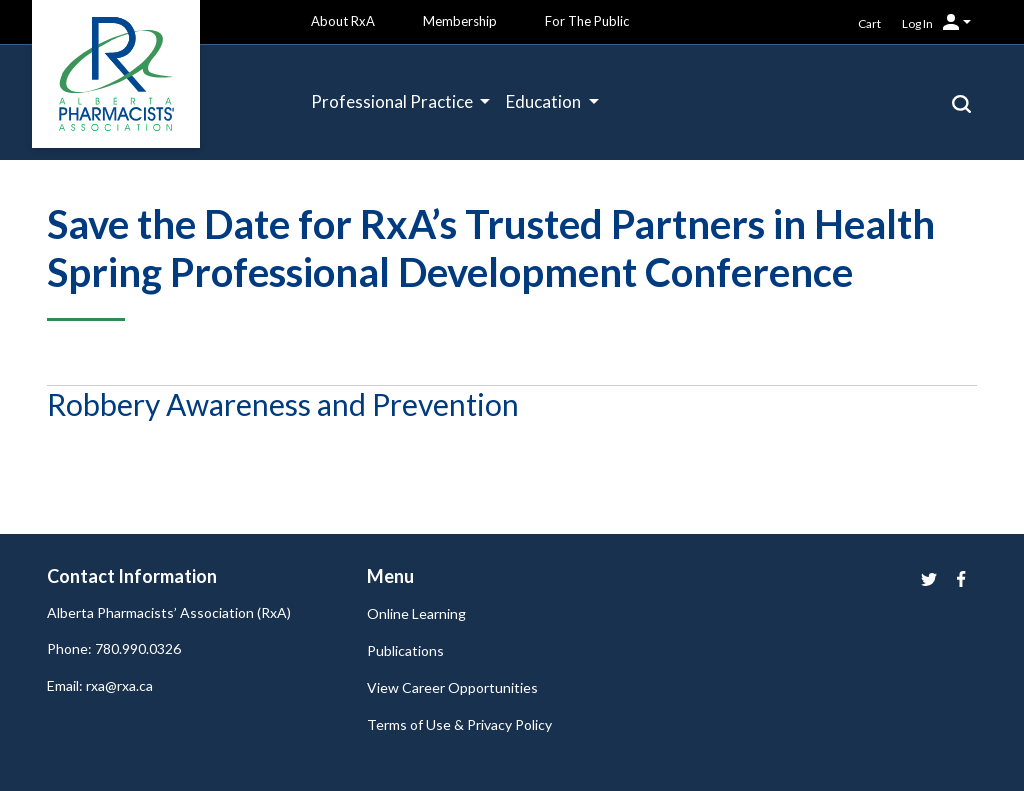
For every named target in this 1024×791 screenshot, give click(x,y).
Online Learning (416, 613)
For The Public (587, 21)
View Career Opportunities (452, 687)
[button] (961, 102)
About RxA (343, 21)
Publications (405, 650)
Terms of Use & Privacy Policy (459, 724)
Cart (869, 23)
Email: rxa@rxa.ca (100, 685)
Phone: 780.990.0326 (114, 648)
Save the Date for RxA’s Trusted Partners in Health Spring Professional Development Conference (491, 248)
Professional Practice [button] (393, 101)
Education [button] (545, 101)
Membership (460, 21)
